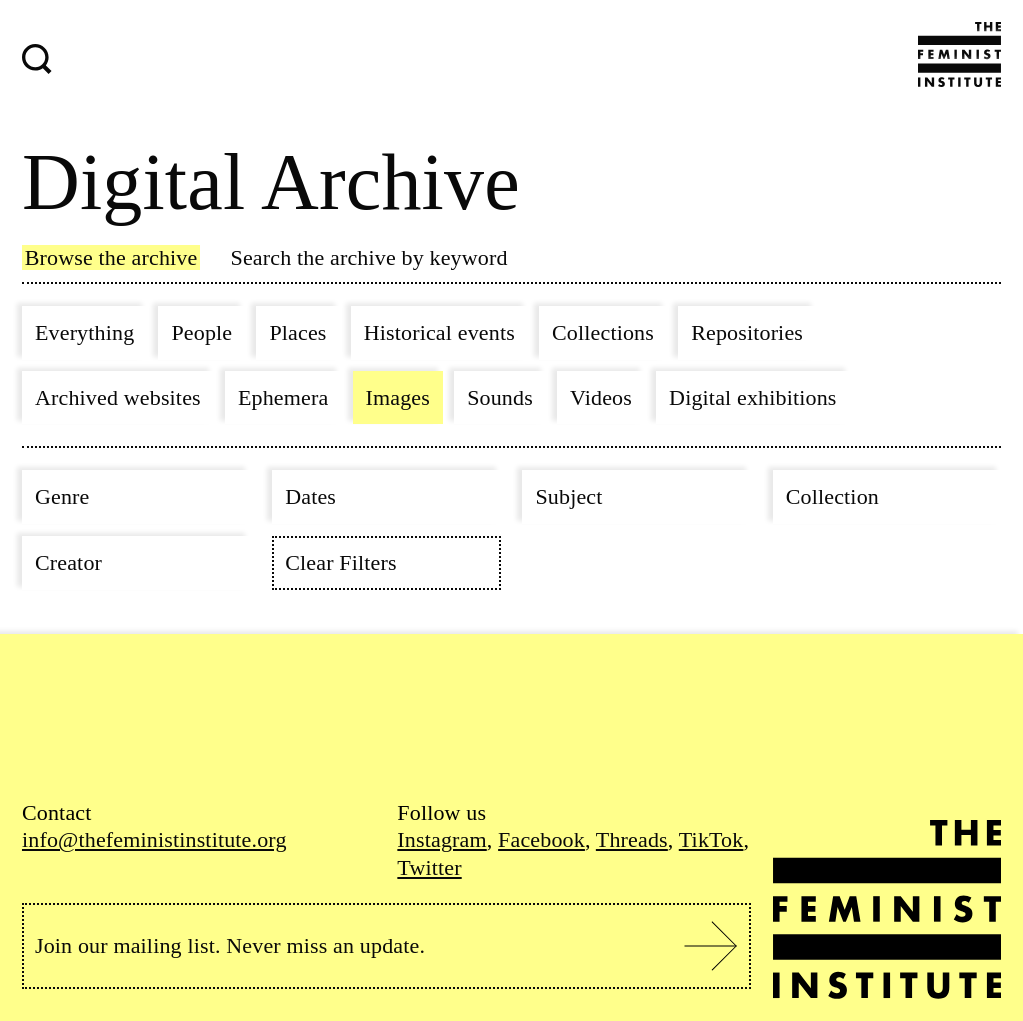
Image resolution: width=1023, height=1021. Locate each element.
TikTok (711, 839)
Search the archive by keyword (369, 257)
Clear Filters (340, 562)
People (201, 332)
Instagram (441, 839)
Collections (603, 332)
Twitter (429, 867)
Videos (601, 397)
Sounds (500, 397)
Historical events (439, 332)
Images (398, 397)
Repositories (747, 332)
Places (297, 332)
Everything (84, 332)
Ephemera (283, 397)
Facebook (541, 839)
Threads (632, 839)
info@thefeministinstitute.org (154, 839)
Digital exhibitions (752, 397)
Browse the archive (111, 257)
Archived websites (118, 397)
